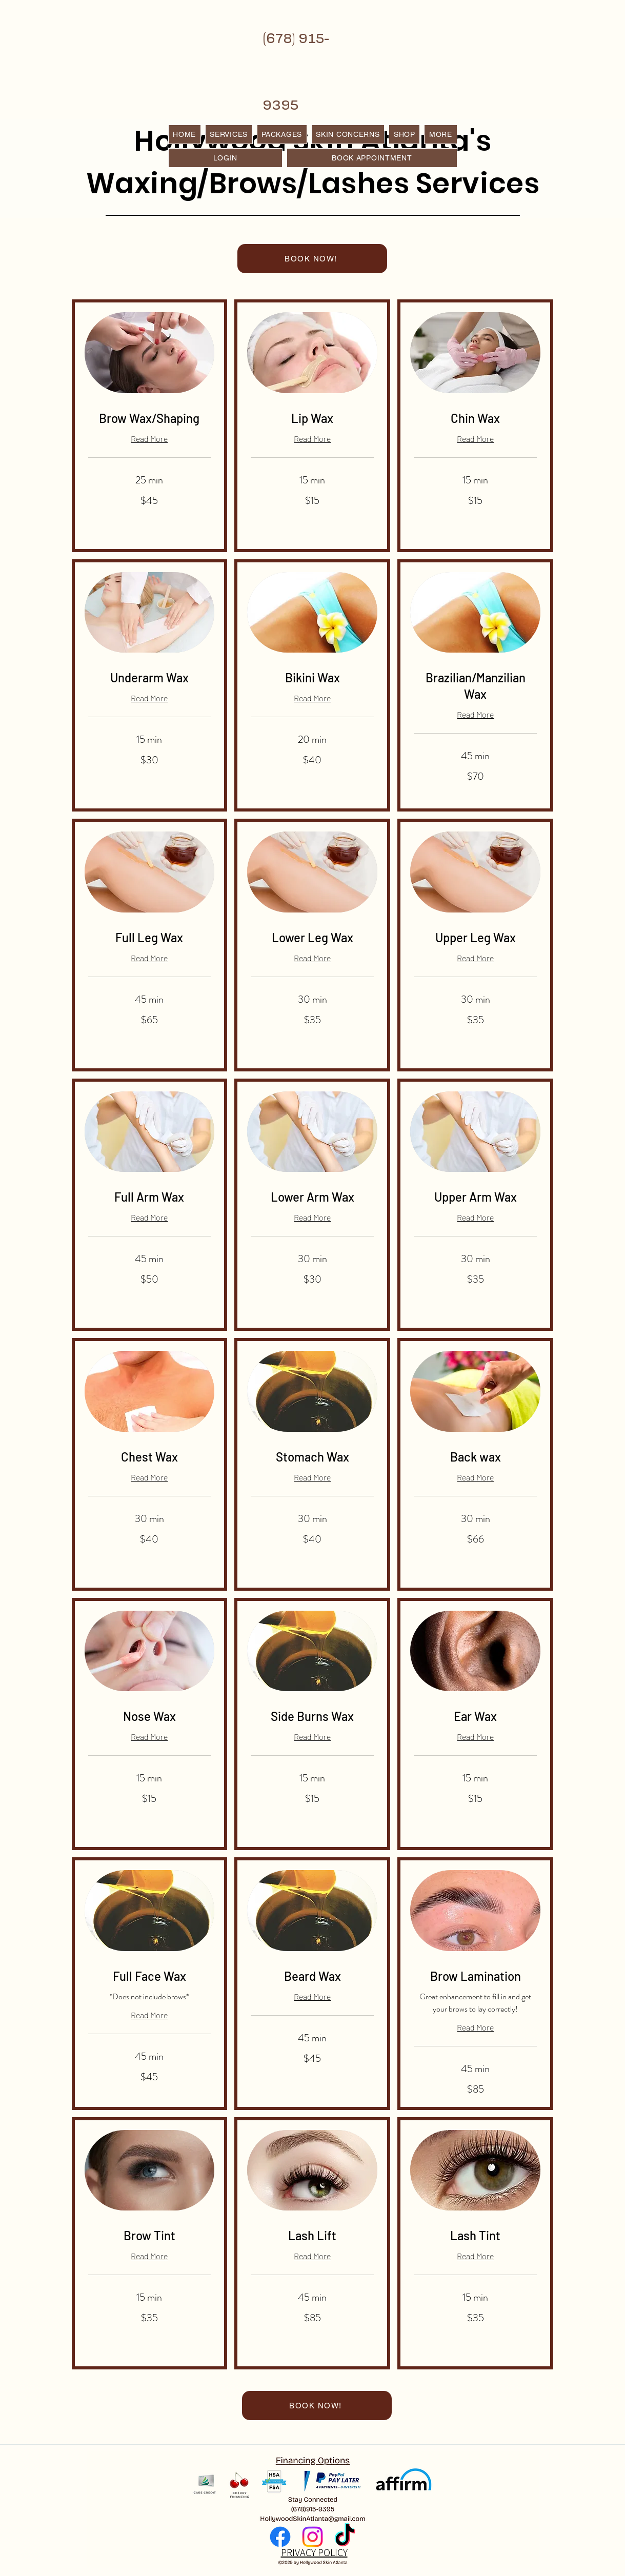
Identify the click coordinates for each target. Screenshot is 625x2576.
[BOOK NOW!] (312, 258)
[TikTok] (344, 2536)
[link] (149, 418)
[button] (440, 134)
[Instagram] (312, 2536)
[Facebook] (280, 2536)
